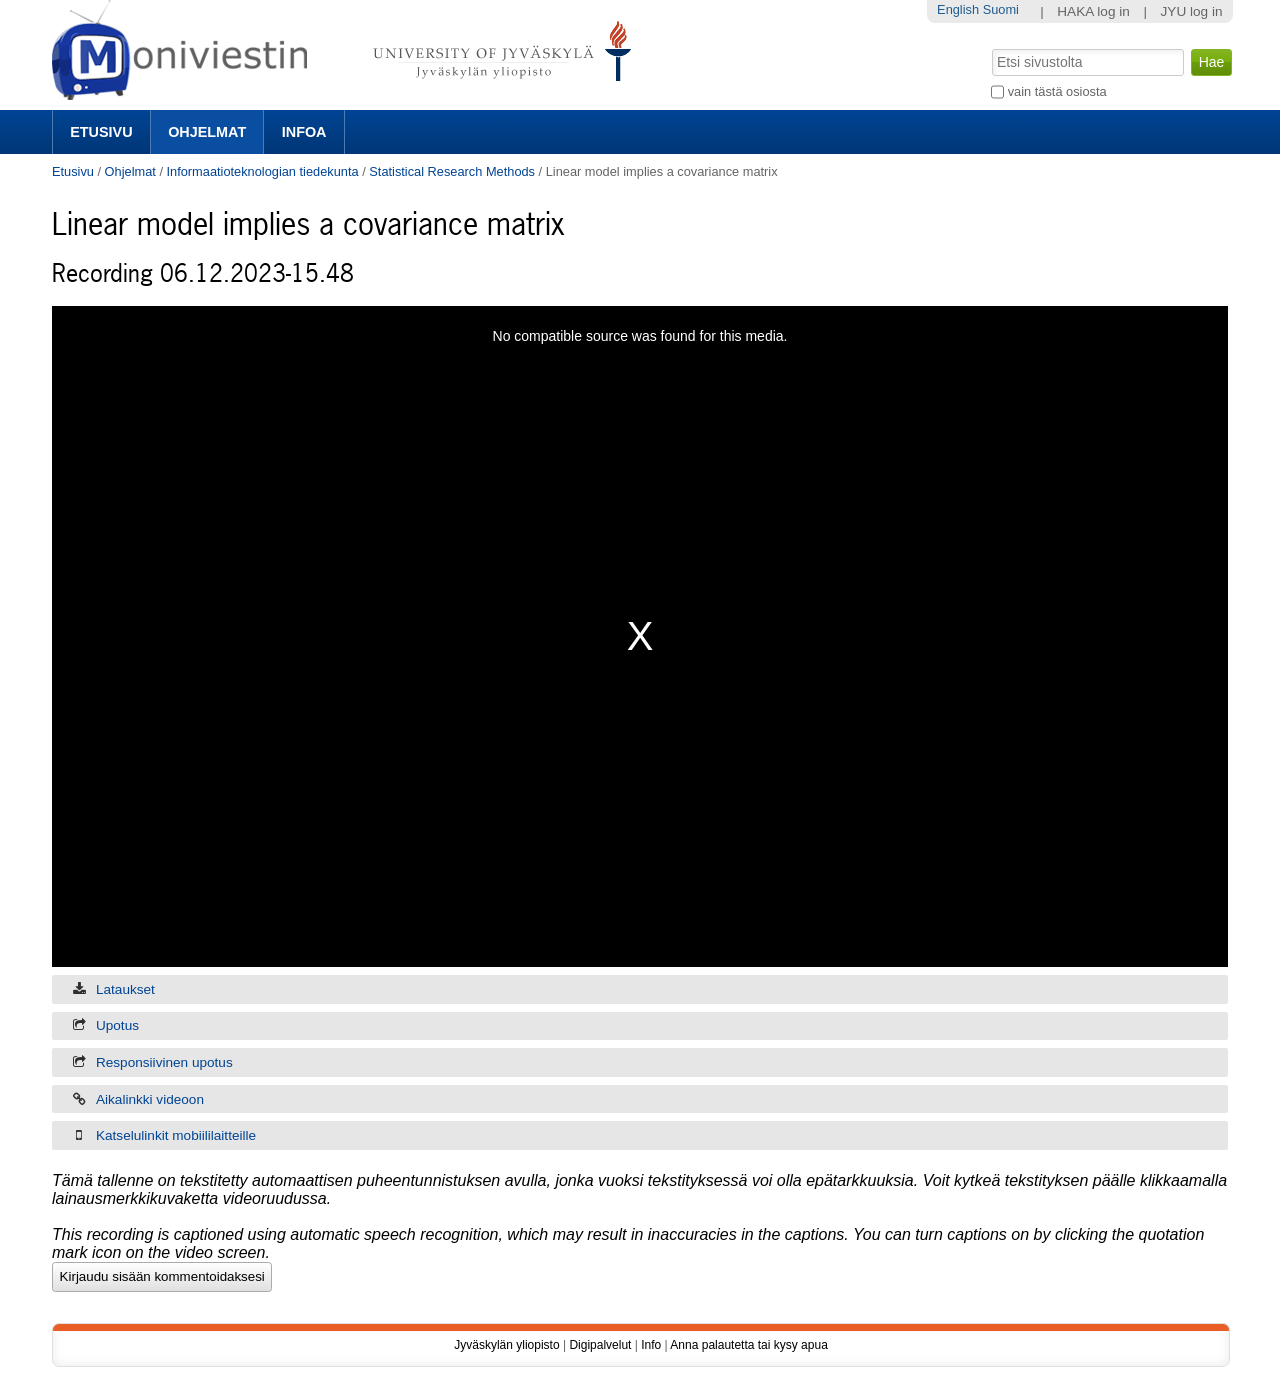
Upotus (117, 1025)
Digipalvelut (600, 1345)
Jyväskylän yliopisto (506, 1345)
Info (651, 1345)
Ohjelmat (207, 132)
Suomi (1001, 9)
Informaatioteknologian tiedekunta (263, 171)
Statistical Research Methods (452, 171)
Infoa (304, 132)
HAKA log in (1093, 11)
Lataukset (125, 989)
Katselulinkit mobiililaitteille (176, 1135)
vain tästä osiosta (1057, 91)
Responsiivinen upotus (164, 1062)
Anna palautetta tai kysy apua (748, 1345)
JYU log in (1192, 11)
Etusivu (101, 132)
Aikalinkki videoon (150, 1099)
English (958, 9)
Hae (990, 47)
